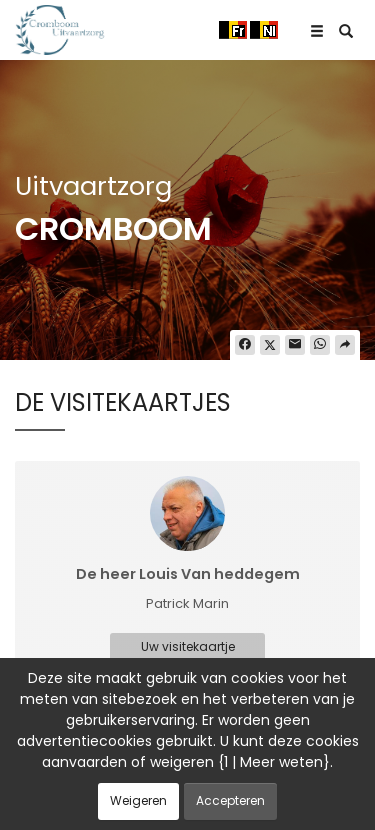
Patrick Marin (187, 603)
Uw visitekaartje (188, 646)
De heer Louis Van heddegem (188, 574)
